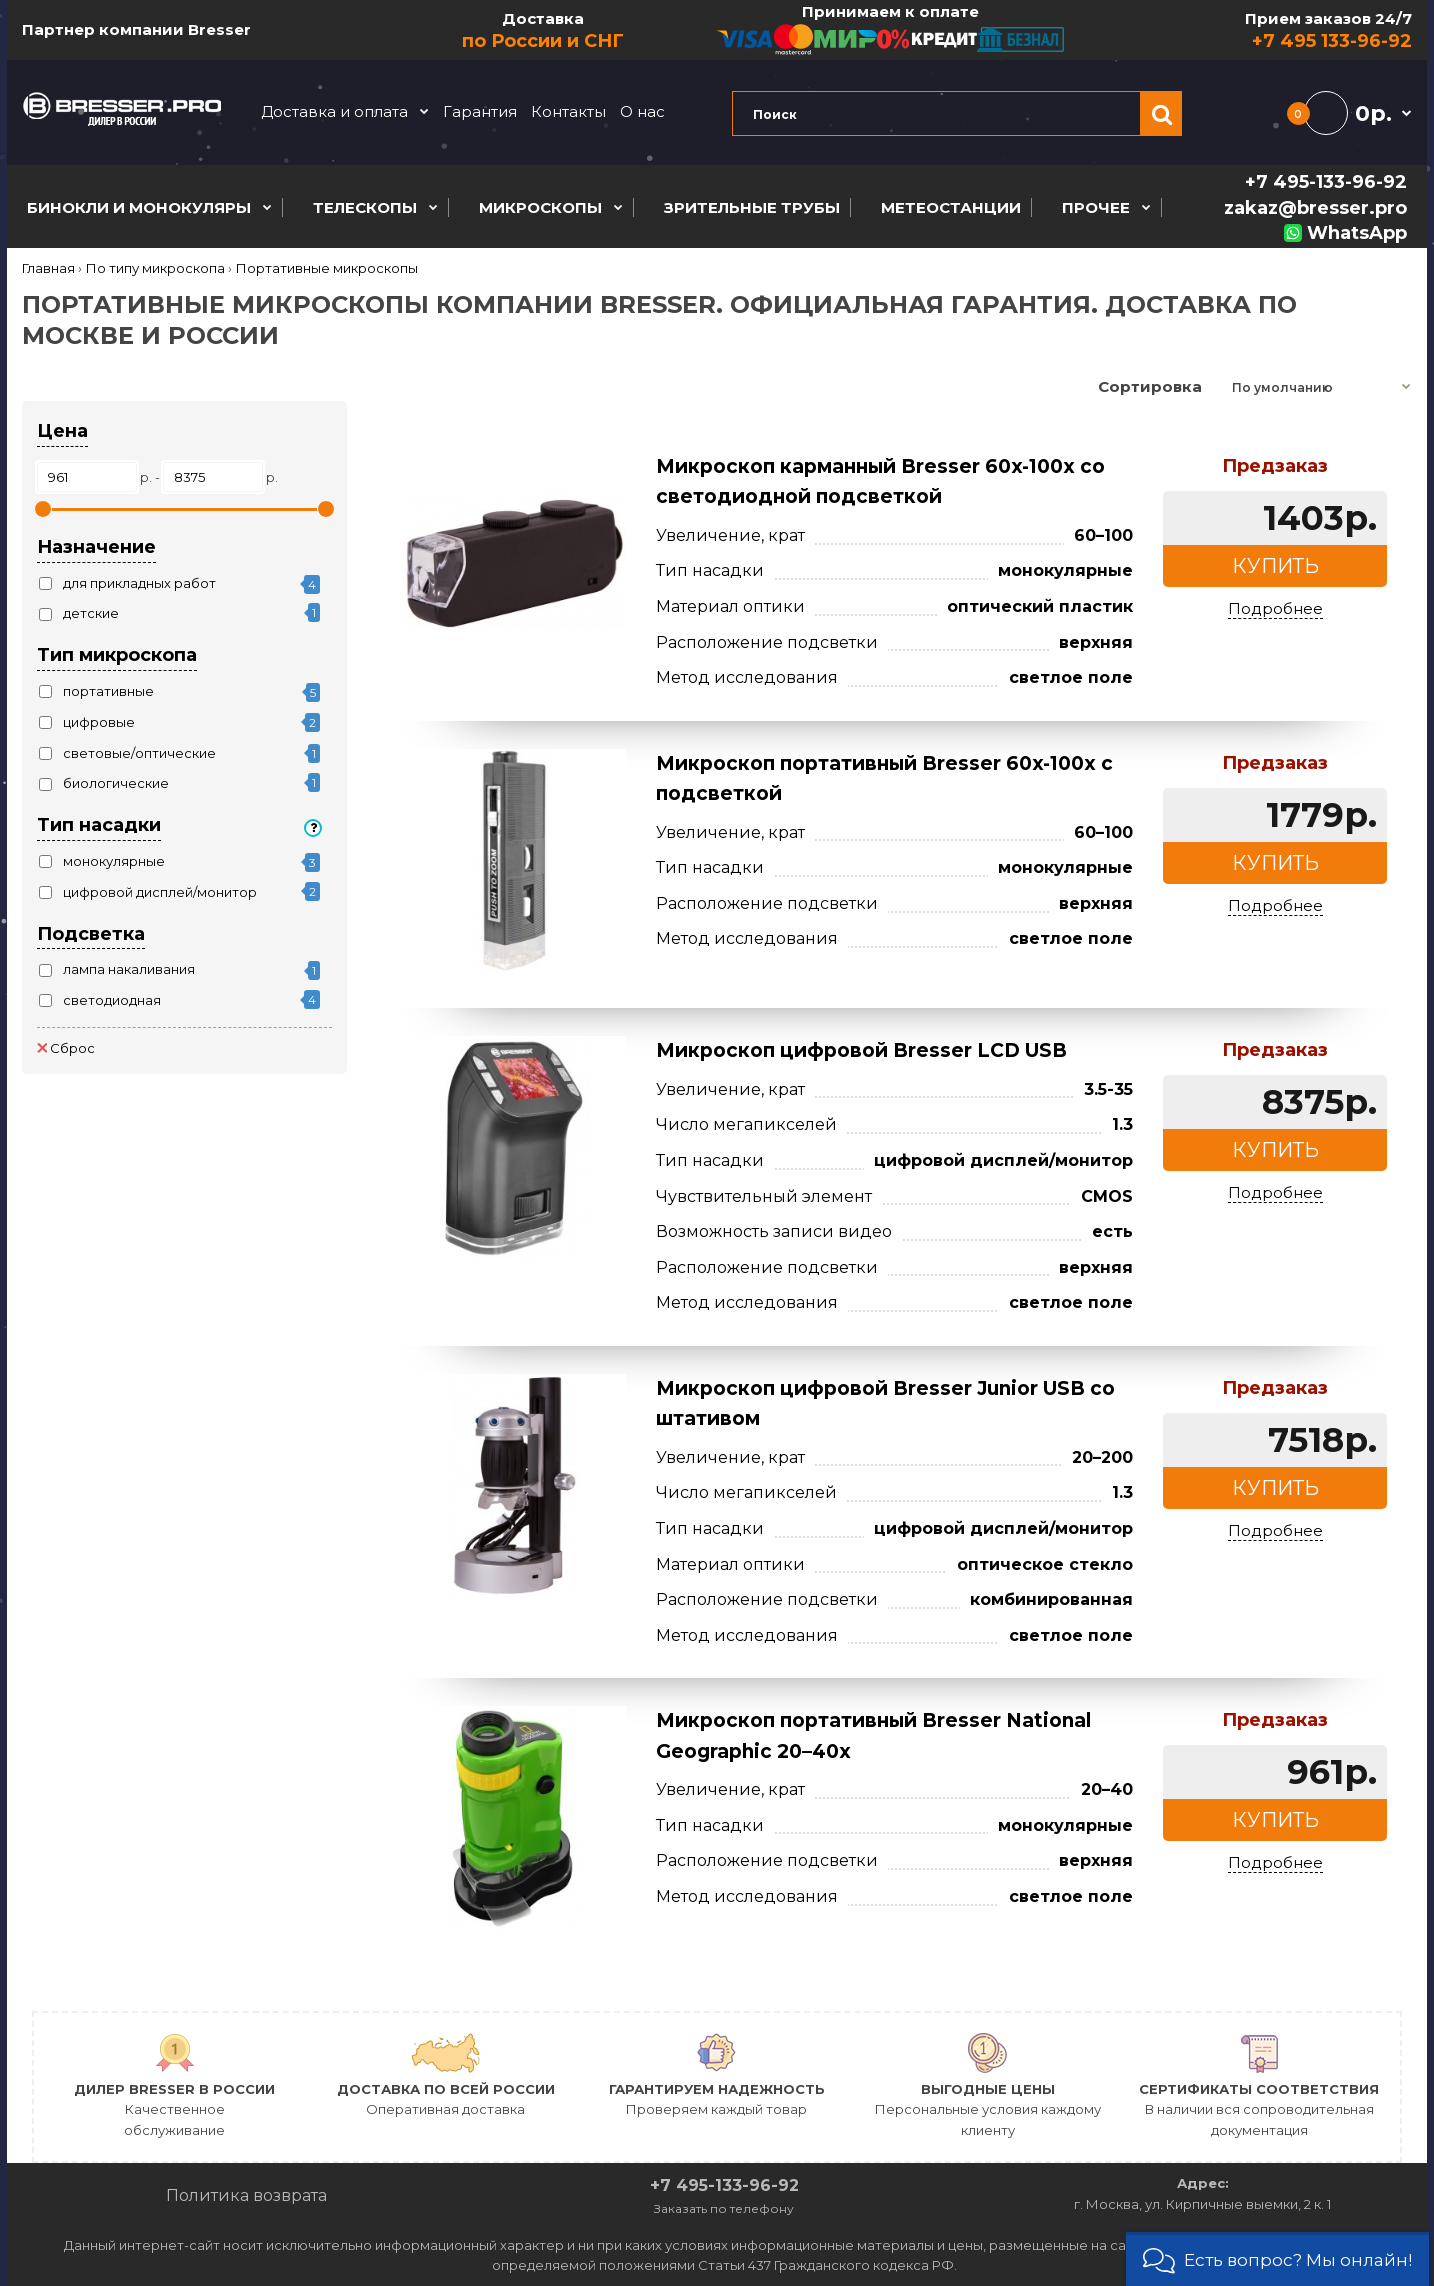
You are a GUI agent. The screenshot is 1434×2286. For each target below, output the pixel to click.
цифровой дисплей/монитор (160, 892)
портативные (108, 691)
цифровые (99, 722)
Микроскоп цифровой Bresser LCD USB (861, 1050)
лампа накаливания (129, 969)
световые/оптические (139, 753)
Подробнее (1275, 608)
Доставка (544, 31)
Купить (1275, 566)
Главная (48, 268)
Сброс (66, 1048)
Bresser (219, 29)
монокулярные (114, 861)
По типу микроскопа (155, 268)
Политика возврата (246, 2195)
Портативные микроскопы (327, 268)
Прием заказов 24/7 (1239, 31)
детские (91, 613)
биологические (116, 783)
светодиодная (112, 1000)
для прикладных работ (139, 583)
